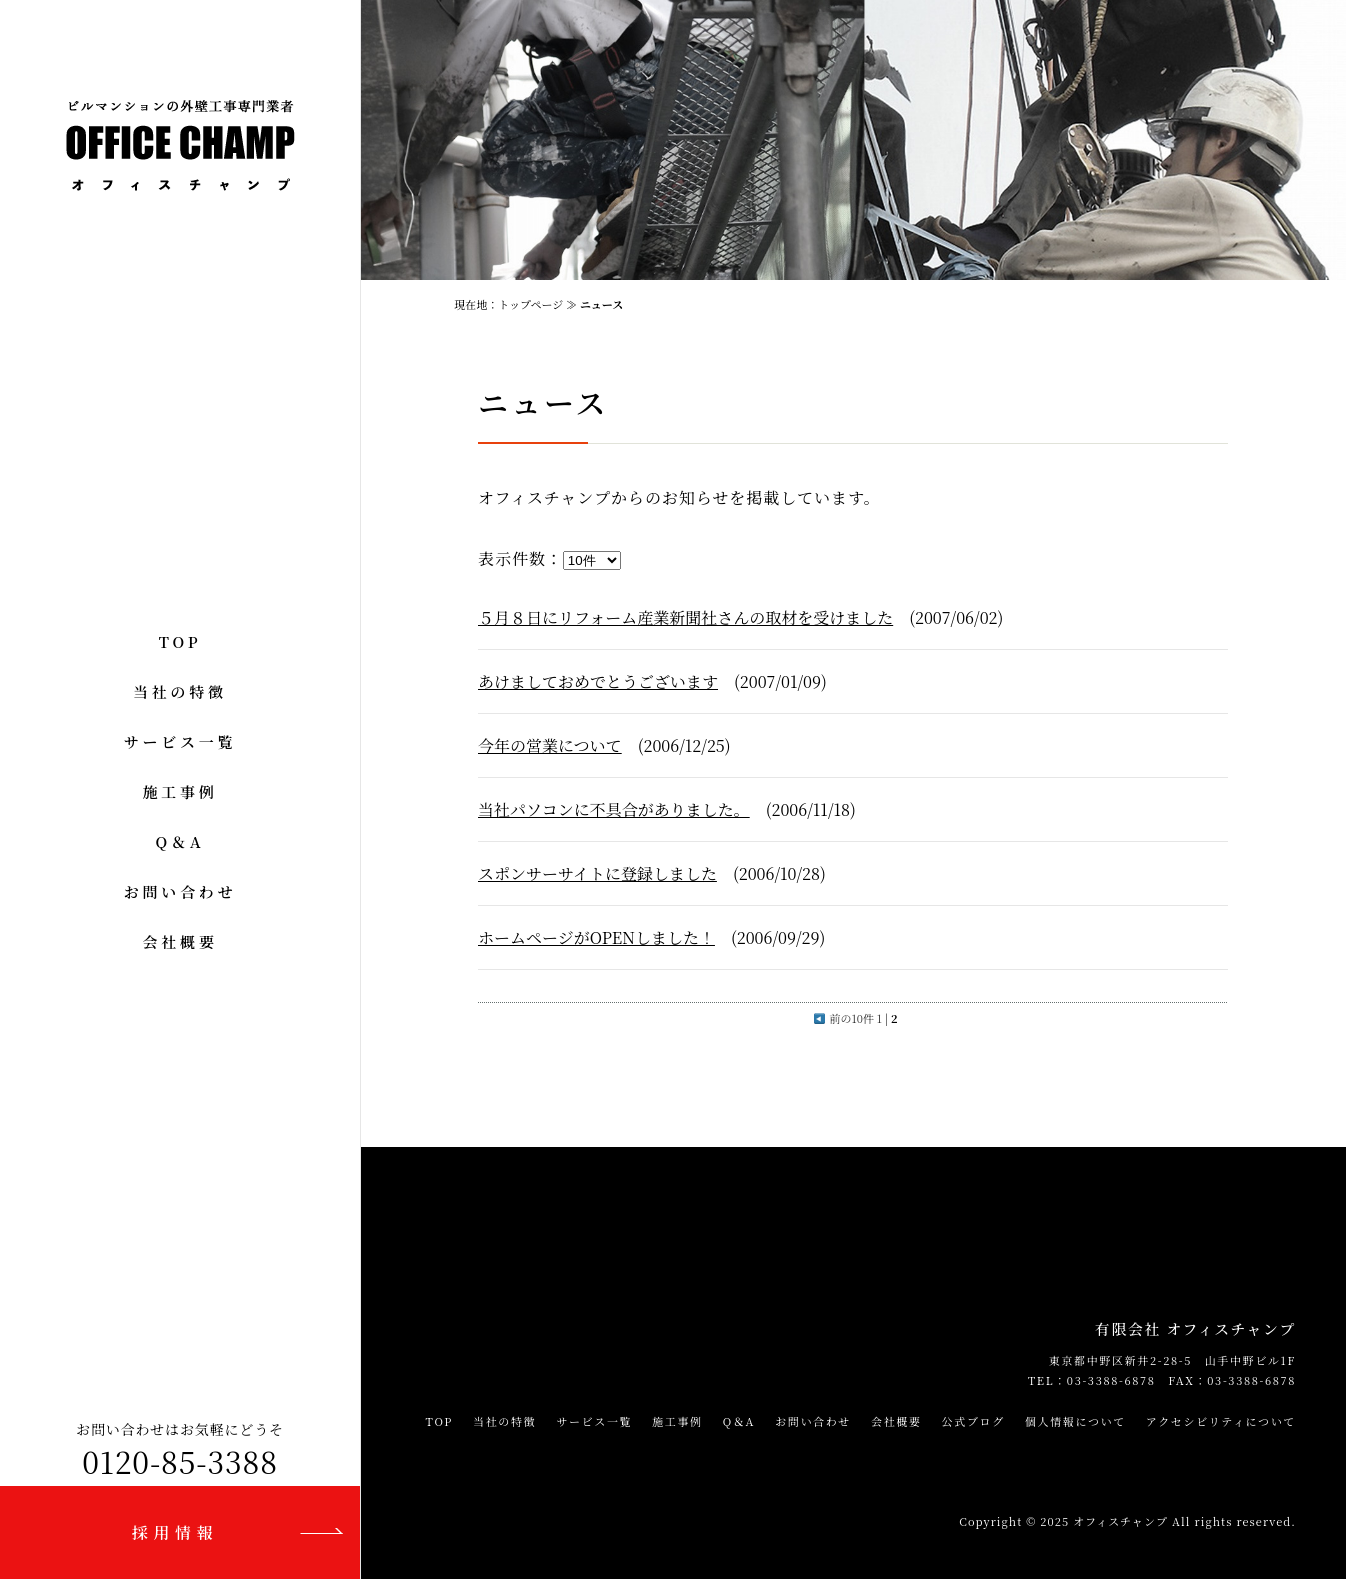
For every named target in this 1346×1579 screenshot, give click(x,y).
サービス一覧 (180, 741)
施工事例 (179, 791)
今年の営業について (550, 745)
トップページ (530, 304)
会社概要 (179, 941)
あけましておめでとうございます (598, 681)
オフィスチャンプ (1120, 1521)
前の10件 (844, 1018)
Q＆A (180, 841)
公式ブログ (973, 1421)
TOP (180, 641)
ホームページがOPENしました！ (596, 937)
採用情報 (175, 1532)
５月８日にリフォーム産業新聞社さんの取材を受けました (685, 617)
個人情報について (1075, 1421)
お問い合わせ (180, 891)
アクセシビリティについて (1221, 1421)
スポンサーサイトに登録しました (597, 873)
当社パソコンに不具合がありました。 (614, 809)
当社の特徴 (180, 691)
